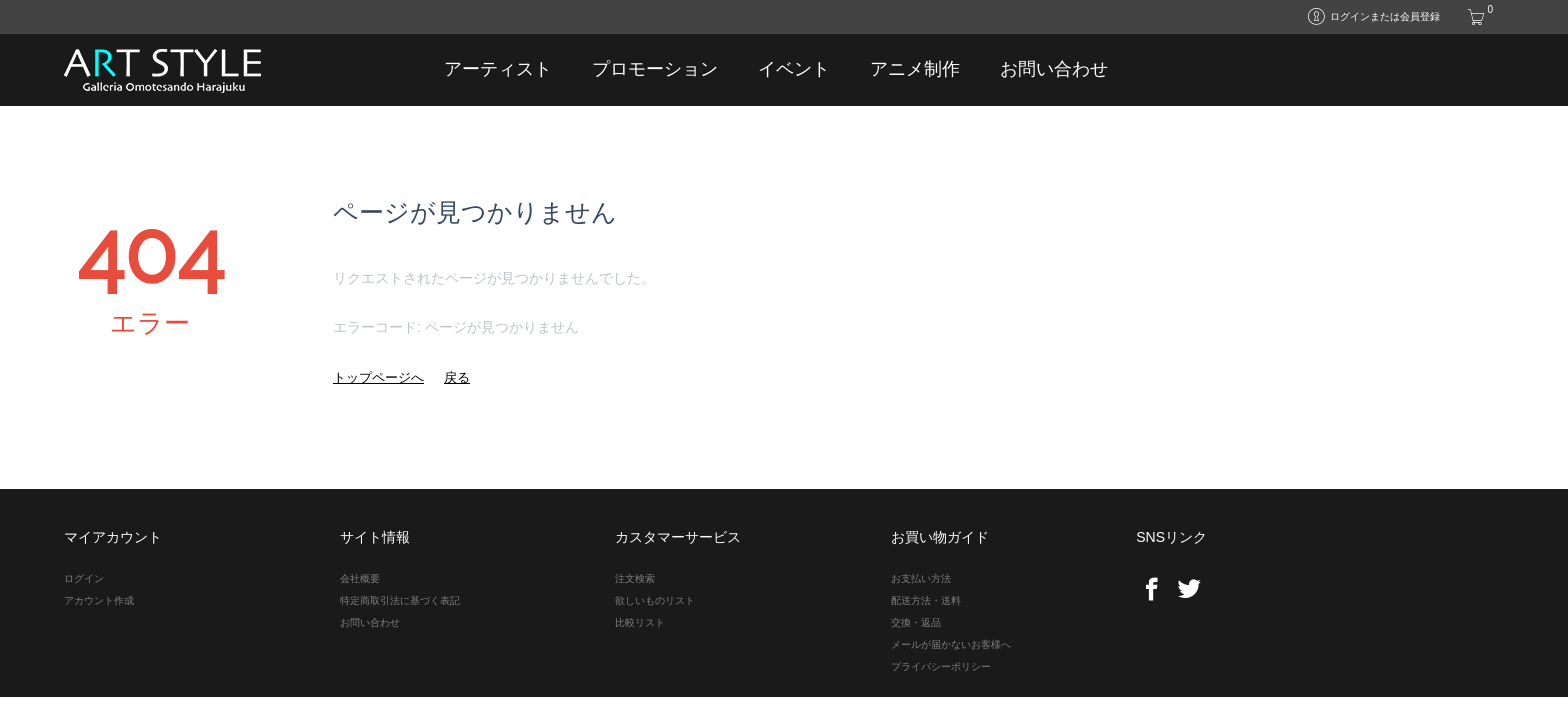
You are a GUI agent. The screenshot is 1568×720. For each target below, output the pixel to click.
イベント (794, 69)
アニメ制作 (915, 69)
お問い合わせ (1054, 69)
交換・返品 (916, 622)
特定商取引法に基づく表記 (400, 600)
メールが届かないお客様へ (951, 644)
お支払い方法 (921, 578)
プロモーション (655, 69)
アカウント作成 (99, 600)
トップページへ (378, 377)
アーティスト (498, 69)
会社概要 (360, 578)
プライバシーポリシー (941, 666)
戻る (457, 377)
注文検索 (635, 578)
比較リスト (640, 622)
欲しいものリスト (655, 600)
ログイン (84, 578)
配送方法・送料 (926, 600)
